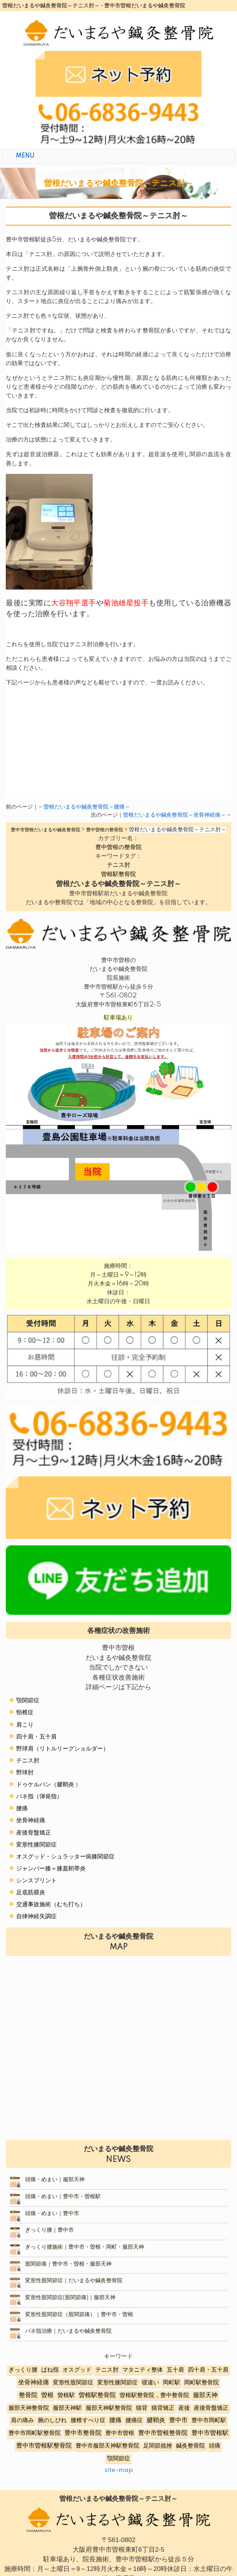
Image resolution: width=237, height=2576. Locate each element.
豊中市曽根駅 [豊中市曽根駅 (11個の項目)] (210, 2433)
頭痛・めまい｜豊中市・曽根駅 (63, 2197)
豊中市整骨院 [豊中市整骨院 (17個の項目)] (83, 2432)
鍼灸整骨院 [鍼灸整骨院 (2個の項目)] (190, 2446)
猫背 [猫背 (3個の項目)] (141, 2408)
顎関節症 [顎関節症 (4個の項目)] (118, 2458)
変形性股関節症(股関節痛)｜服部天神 (70, 2298)
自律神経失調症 (36, 1916)
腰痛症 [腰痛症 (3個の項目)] (134, 2420)
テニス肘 (118, 865)
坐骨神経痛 (30, 1820)
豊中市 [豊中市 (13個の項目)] (178, 2420)
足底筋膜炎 (30, 1892)
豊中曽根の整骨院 (118, 847)
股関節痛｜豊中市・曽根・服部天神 (68, 2264)
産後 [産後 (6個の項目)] (184, 2408)
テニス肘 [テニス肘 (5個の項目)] (106, 2370)
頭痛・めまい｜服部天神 (55, 2180)
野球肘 (25, 1772)
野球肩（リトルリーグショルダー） (62, 1748)
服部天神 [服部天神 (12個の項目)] (205, 2395)
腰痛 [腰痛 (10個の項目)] (115, 2420)
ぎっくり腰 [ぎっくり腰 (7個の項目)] (22, 2370)
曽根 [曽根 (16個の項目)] (47, 2395)
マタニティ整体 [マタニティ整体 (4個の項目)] (142, 2370)
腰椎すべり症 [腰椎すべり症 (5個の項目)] (88, 2420)
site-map (118, 2470)
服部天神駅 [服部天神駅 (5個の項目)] (67, 2408)
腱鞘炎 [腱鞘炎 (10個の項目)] (156, 2420)
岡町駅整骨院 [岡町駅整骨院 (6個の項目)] (201, 2382)
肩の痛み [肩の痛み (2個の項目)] (22, 2420)
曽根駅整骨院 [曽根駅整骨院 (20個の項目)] (97, 2395)
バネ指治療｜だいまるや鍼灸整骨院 (68, 2331)
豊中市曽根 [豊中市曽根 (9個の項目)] (119, 2433)
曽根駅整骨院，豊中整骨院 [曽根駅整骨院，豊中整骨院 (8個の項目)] (154, 2395)
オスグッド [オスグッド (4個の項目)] (77, 2370)
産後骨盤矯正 (33, 1833)
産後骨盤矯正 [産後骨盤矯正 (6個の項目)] (211, 2408)
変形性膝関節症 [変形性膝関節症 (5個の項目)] (117, 2382)
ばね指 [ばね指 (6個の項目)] (50, 2370)
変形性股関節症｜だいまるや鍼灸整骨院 (73, 2281)
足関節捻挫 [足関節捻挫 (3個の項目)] (157, 2446)
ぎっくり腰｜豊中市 (49, 2230)
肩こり (25, 1725)
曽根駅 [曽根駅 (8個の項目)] (66, 2395)
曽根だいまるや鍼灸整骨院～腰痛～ (87, 807)
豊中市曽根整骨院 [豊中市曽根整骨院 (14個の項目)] (163, 2432)
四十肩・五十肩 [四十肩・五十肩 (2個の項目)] (208, 2370)
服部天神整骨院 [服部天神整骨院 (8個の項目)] (28, 2408)
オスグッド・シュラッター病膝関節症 (65, 1856)
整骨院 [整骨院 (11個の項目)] (28, 2395)
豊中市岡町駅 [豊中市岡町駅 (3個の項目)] (208, 2420)
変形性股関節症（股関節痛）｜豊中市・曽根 (79, 2314)
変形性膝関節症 (36, 1844)
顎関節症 (27, 1700)
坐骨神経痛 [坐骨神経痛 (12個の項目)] (33, 2382)
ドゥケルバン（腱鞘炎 (45, 1784)
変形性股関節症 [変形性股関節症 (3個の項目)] (73, 2382)
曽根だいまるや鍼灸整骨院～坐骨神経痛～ (174, 815)
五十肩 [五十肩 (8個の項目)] (175, 2370)
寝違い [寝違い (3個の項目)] (150, 2382)
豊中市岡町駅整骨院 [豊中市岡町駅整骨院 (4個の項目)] (34, 2433)
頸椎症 (25, 1712)
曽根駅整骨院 (118, 874)
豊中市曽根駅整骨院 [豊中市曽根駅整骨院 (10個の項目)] (44, 2446)
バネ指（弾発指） (39, 1796)
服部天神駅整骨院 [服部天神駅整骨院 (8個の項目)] (109, 2408)
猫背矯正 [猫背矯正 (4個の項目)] (162, 2408)
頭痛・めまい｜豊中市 (52, 2213)
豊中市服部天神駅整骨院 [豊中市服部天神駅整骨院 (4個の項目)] (107, 2446)
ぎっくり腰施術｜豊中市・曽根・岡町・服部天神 (84, 2247)
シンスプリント (36, 1880)
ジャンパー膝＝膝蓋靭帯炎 (51, 1868)
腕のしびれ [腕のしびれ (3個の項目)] (52, 2420)
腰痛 (22, 1808)
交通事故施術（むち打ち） (51, 1904)
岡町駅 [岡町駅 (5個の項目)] (171, 2382)
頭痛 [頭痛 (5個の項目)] (214, 2446)
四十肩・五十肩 (36, 1737)
